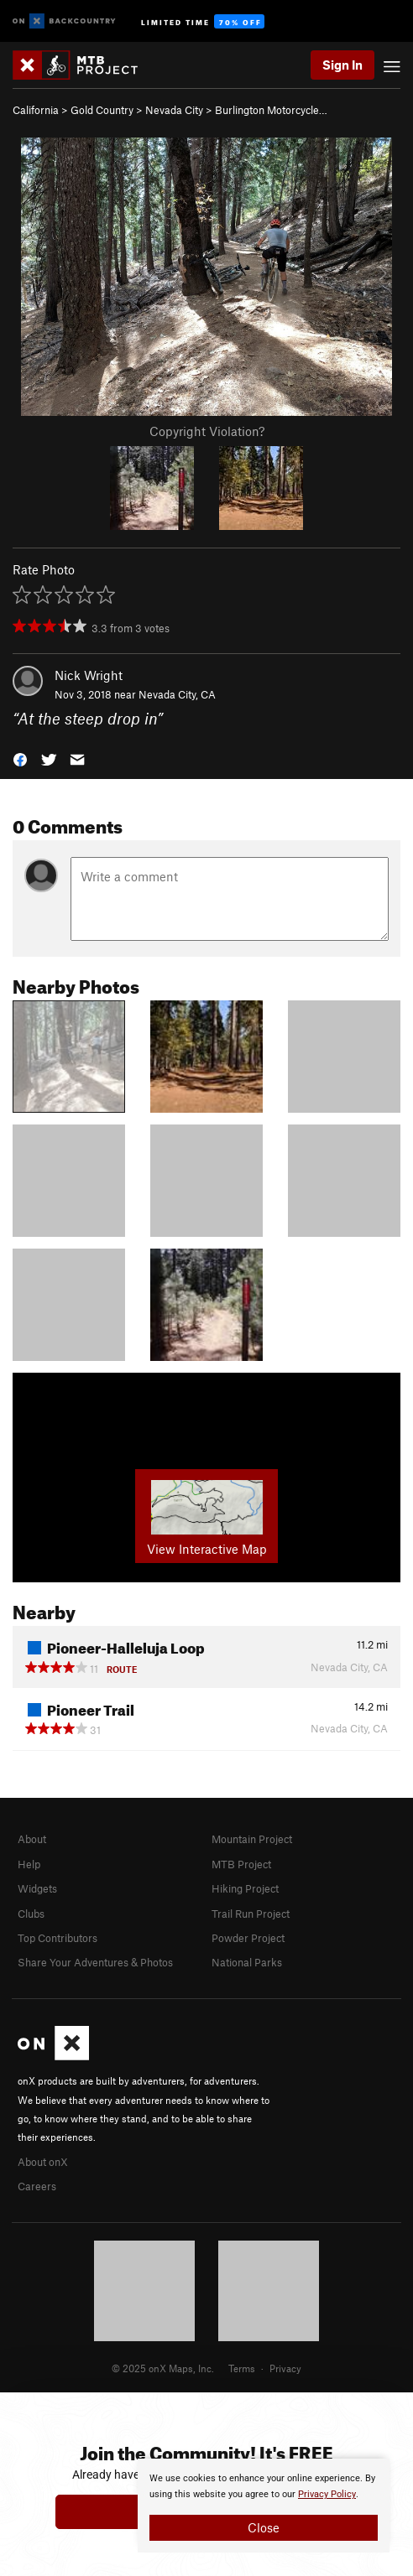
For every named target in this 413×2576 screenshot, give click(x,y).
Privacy (285, 2368)
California (36, 110)
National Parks (247, 1962)
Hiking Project (245, 1888)
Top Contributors (57, 1938)
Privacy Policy (327, 2494)
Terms (241, 2368)
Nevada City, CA (177, 694)
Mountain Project (252, 1839)
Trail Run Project (251, 1913)
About (32, 1839)
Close (264, 2527)
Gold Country (102, 110)
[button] (20, 757)
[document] (263, 2505)
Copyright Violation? (206, 431)
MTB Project (241, 1864)
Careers (37, 2186)
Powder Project (248, 1938)
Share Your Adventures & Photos (95, 1962)
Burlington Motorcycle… (271, 110)
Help (29, 1864)
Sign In (342, 64)
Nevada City (174, 110)
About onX (43, 2161)
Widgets (37, 1888)
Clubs (31, 1913)
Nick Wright (89, 675)
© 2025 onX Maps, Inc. (163, 2368)
